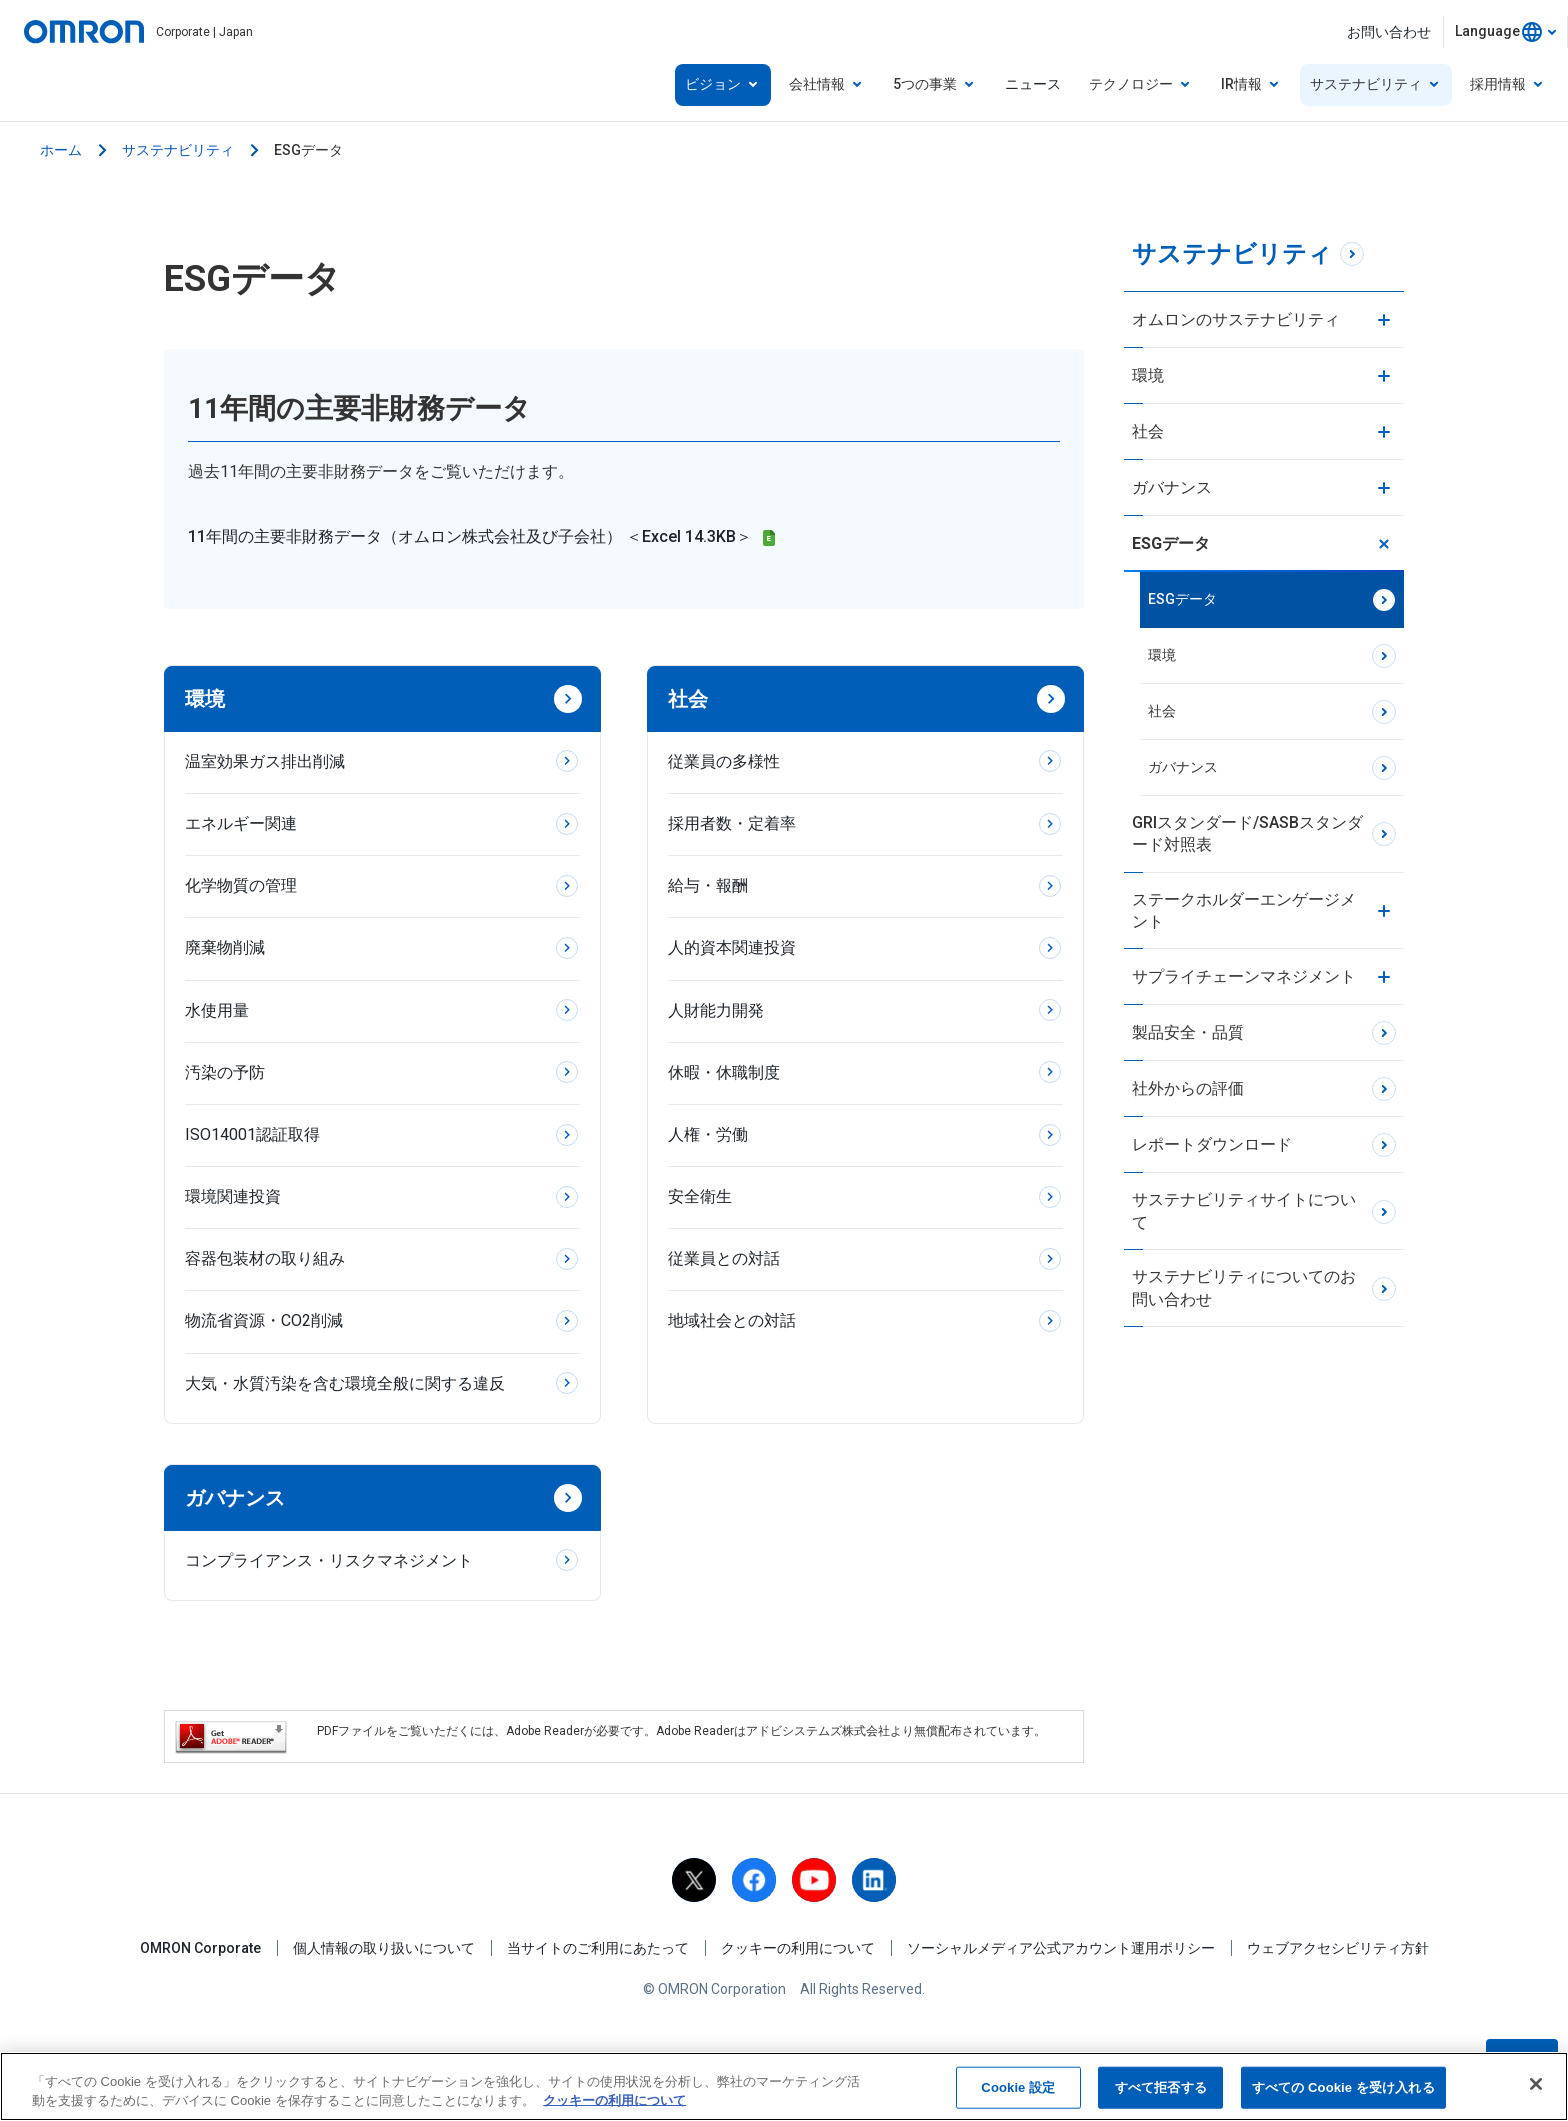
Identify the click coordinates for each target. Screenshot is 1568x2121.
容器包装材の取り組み (265, 1258)
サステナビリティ (178, 150)
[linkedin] (874, 1880)
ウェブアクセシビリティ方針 (1338, 1948)
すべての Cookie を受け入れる (1343, 2091)
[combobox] (1505, 32)
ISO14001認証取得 (252, 1134)
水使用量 (217, 1010)
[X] (694, 1880)
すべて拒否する (1161, 2091)
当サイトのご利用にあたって (598, 1948)
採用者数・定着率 (732, 823)
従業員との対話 (724, 1258)
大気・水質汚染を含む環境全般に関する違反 (345, 1383)
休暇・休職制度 (724, 1072)
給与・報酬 (708, 885)
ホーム (61, 150)
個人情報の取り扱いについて (384, 1948)
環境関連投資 (233, 1196)
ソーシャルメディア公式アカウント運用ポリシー (1061, 1948)
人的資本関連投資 (732, 947)
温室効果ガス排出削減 (265, 761)
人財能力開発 (716, 1010)
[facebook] (754, 1880)
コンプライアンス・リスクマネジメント (329, 1560)
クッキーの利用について (798, 1948)
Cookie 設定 (1018, 2091)
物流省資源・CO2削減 (264, 1320)
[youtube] (814, 1880)
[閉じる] (1536, 2088)
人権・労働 (708, 1134)
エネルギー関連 (241, 823)
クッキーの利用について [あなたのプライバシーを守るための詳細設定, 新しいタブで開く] (614, 2104)
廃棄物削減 (225, 947)
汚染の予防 (225, 1072)
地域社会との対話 (732, 1320)
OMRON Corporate (200, 1948)
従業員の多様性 (724, 761)
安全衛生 (700, 1196)
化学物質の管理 (241, 885)
